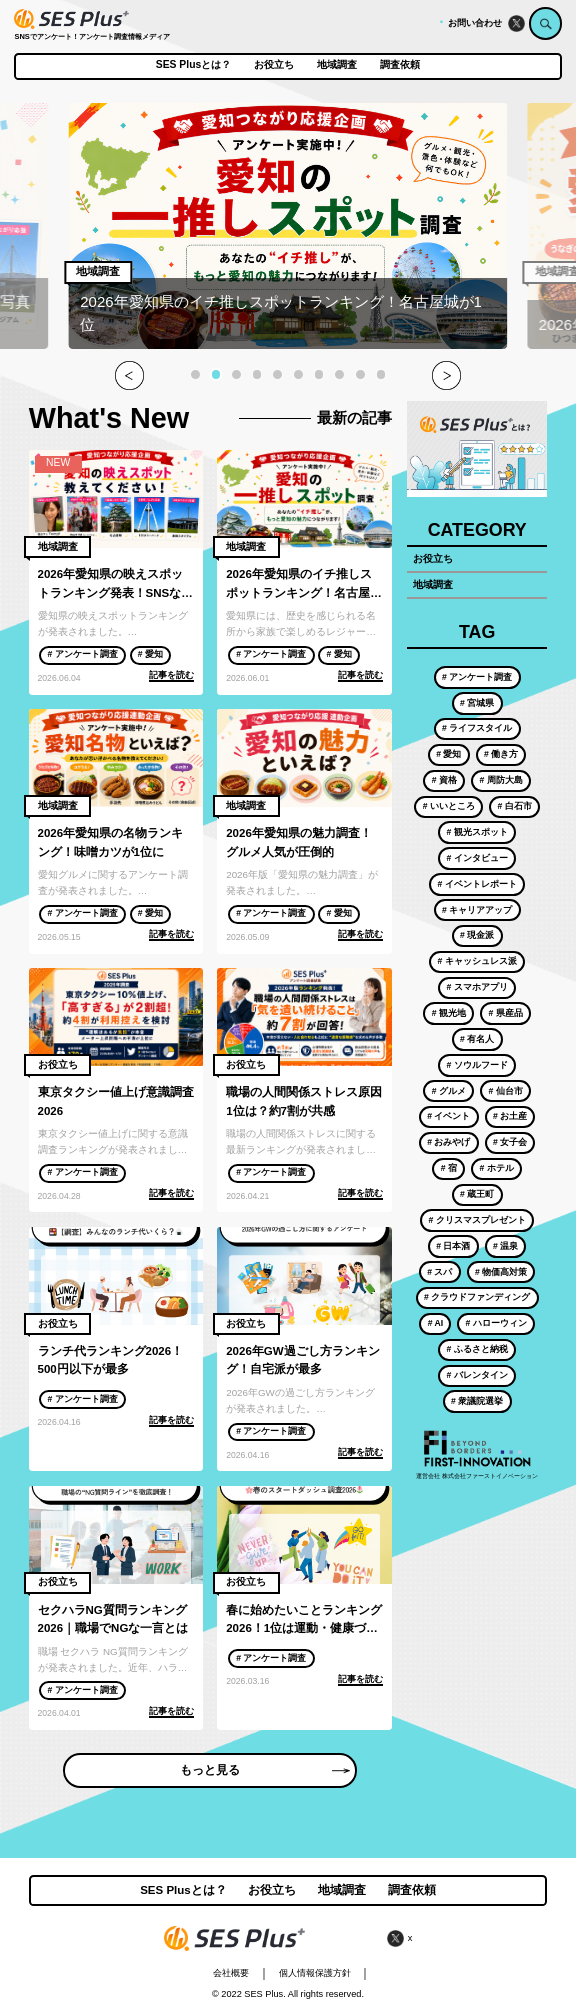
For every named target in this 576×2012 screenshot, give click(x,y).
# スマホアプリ (477, 987)
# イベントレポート (477, 884)
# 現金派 (477, 935)
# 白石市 (514, 806)
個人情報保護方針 (315, 1973)
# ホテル (496, 1168)
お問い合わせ (475, 23)
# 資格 (444, 780)
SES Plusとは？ (193, 65)
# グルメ (449, 1091)
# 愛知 (150, 654)
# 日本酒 (453, 1246)
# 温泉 (505, 1246)
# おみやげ (448, 1142)
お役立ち (274, 65)
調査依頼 (400, 65)
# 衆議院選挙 (477, 1401)
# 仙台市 (505, 1091)
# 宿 (449, 1168)
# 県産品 (505, 1013)
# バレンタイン (477, 1375)
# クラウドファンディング (477, 1297)
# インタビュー (477, 858)
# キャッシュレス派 (477, 961)
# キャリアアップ (477, 910)
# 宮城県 (477, 703)
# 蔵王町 (477, 1194)
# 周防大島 (500, 780)
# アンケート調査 (83, 654)
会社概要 (231, 1973)
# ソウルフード (477, 1065)
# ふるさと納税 (477, 1349)
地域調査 (337, 65)
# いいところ (449, 806)
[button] (195, 374)
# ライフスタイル (477, 728)
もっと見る (264, 1770)
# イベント (448, 1116)
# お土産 (510, 1116)
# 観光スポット (477, 832)
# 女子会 (510, 1142)
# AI (436, 1323)
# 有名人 (477, 1039)
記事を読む (171, 675)
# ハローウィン (496, 1323)
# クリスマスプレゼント (477, 1220)
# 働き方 (501, 754)
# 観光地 (449, 1013)
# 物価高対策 (501, 1272)
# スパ (439, 1272)
